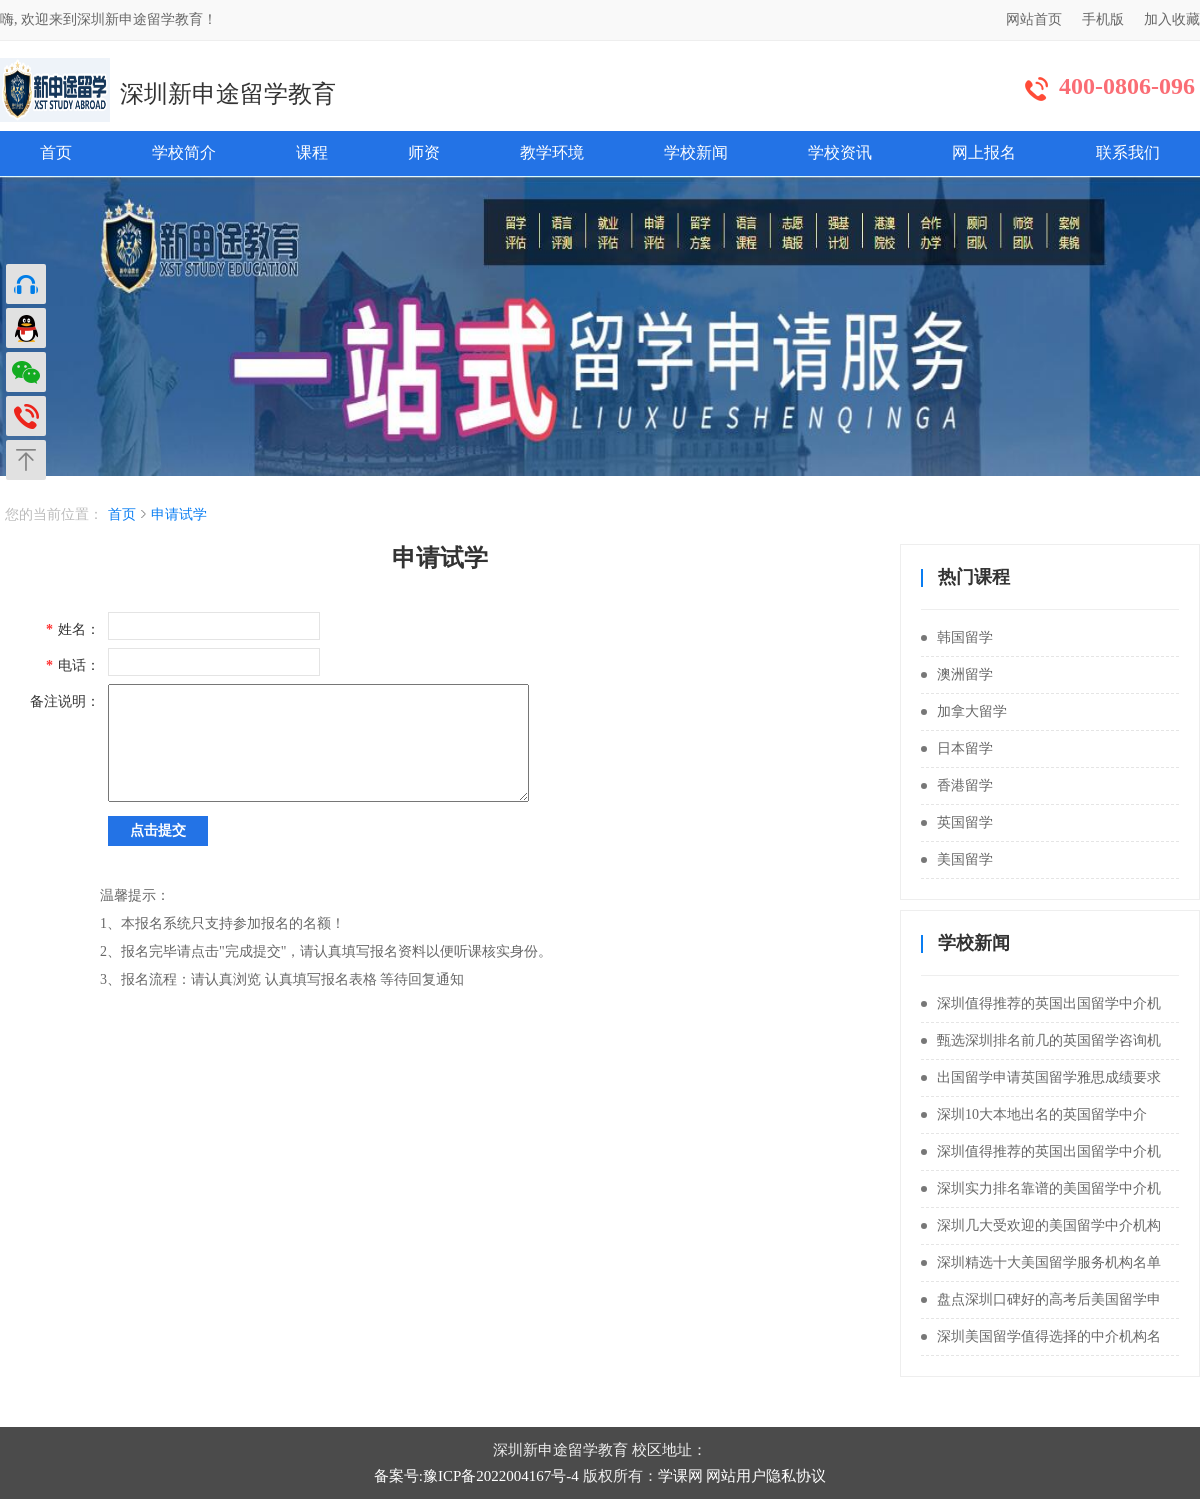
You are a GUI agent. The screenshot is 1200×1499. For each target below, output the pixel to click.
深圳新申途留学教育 (228, 94)
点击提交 (158, 830)
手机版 (1103, 19)
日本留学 (957, 748)
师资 (424, 152)
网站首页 (1034, 19)
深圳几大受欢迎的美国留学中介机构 (1041, 1225)
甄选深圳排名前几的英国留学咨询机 (1041, 1040)
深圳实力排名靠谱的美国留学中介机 (1041, 1188)
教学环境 (552, 152)
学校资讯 (840, 152)
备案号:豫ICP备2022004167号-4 (476, 1476)
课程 (312, 152)
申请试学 (179, 514)
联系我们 (1128, 152)
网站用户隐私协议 (766, 1476)
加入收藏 (1172, 19)
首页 (56, 152)
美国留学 (957, 859)
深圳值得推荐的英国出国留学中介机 (1041, 1003)
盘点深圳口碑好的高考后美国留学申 (1041, 1299)
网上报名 (984, 152)
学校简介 (184, 152)
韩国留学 (957, 637)
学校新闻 (696, 152)
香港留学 (957, 785)
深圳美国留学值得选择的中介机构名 (1041, 1336)
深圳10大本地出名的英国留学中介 (1034, 1114)
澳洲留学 (957, 674)
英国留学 (957, 822)
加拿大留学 (964, 711)
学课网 (680, 1476)
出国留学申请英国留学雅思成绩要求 (1041, 1077)
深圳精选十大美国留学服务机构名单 (1041, 1262)
